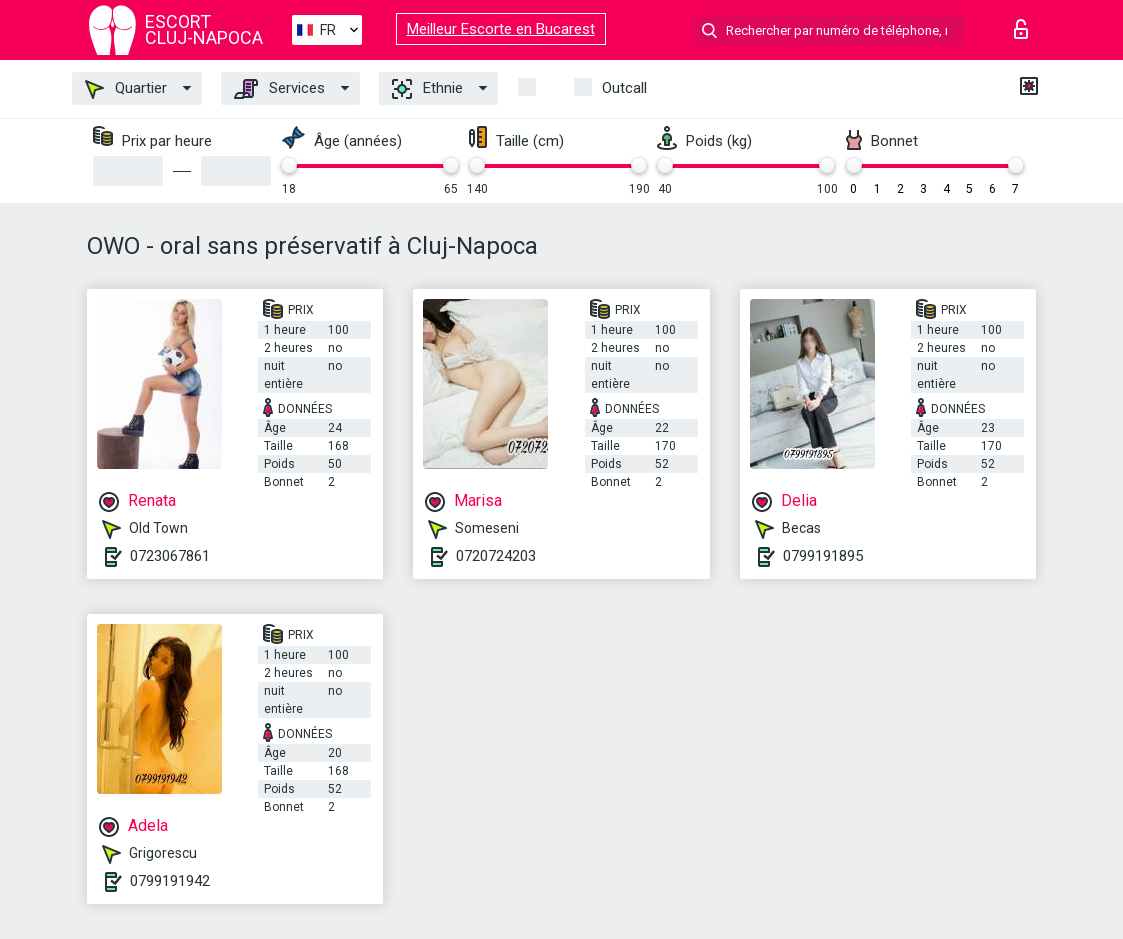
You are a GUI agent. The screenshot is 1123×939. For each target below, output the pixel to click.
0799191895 (823, 556)
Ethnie (427, 89)
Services (279, 89)
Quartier (126, 89)
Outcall (624, 88)
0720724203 (496, 556)
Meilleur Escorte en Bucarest (501, 29)
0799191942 (170, 881)
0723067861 (170, 556)
